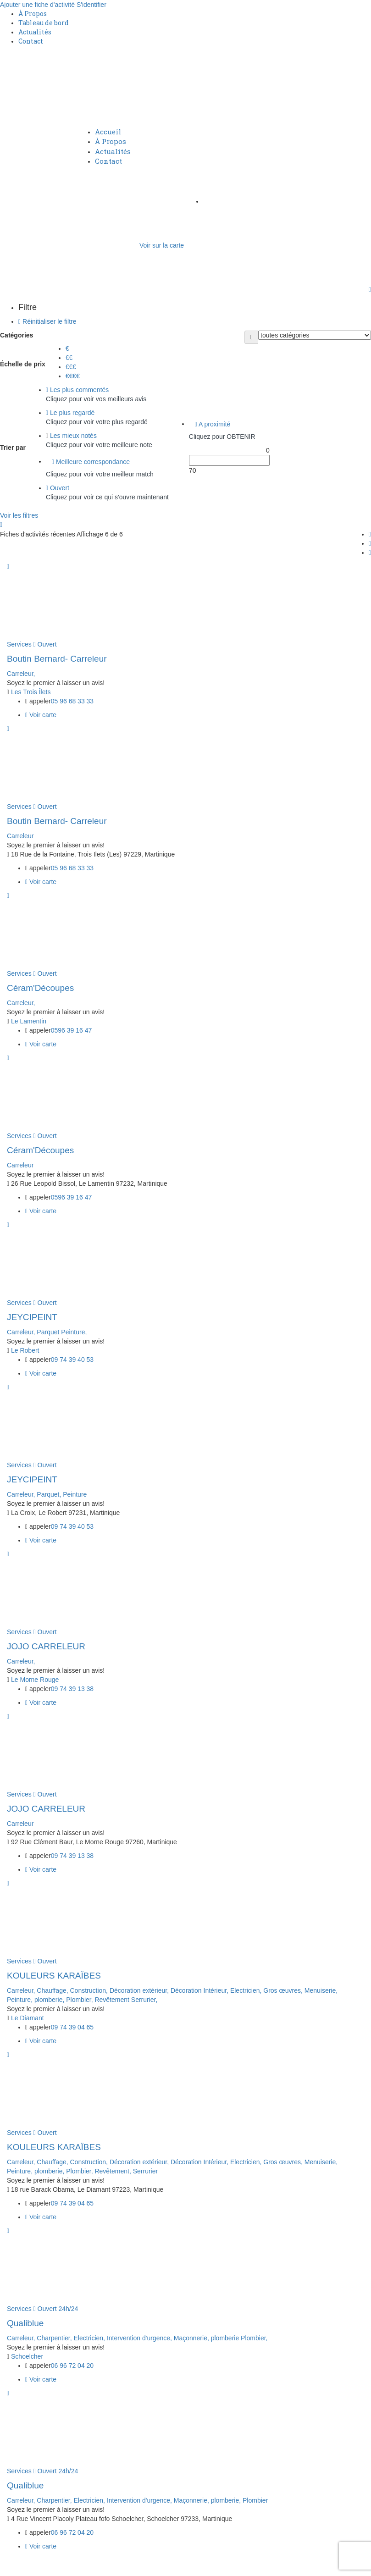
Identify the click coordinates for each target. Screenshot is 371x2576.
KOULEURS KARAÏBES (54, 1975)
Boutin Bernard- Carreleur (57, 658)
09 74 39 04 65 (72, 2027)
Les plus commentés (77, 389)
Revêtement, (113, 2171)
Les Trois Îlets (30, 692)
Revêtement (112, 1999)
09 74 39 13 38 (72, 1688)
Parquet (49, 1332)
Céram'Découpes (40, 988)
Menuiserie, (321, 1990)
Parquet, (50, 1494)
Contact (30, 41)
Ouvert (57, 488)
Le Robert (25, 1350)
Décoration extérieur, (140, 1990)
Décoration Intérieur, (200, 1990)
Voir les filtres (19, 515)
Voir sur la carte (161, 245)
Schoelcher (27, 2356)
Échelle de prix (22, 364)
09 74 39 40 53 (72, 1359)
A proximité (213, 424)
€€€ (71, 366)
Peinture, (74, 1332)
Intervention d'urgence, (140, 2338)
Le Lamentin (28, 1021)
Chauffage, (53, 1990)
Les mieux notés (71, 435)
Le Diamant (27, 2018)
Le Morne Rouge (35, 1679)
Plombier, (80, 1999)
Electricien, (246, 1990)
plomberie (226, 2338)
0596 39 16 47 (71, 1030)
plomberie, (50, 1999)
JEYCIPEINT (32, 1317)
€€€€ (73, 376)
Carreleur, (21, 673)
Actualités (34, 32)
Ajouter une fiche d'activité (37, 4)
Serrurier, (144, 1999)
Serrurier (145, 2171)
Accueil (108, 131)
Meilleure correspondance (91, 461)
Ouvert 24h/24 (55, 2308)
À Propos (32, 13)
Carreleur (20, 836)
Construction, (90, 1990)
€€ (69, 357)
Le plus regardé (70, 412)
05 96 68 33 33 (72, 701)
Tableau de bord (43, 22)
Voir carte (40, 715)
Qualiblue (25, 2323)
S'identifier (91, 4)
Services (19, 644)
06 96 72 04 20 (72, 2365)
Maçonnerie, (192, 2338)
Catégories (16, 335)
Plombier (255, 2500)
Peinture (75, 1494)
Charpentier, (55, 2338)
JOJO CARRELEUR (46, 1646)
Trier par (13, 447)
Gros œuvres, (283, 1990)
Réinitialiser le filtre (47, 321)
